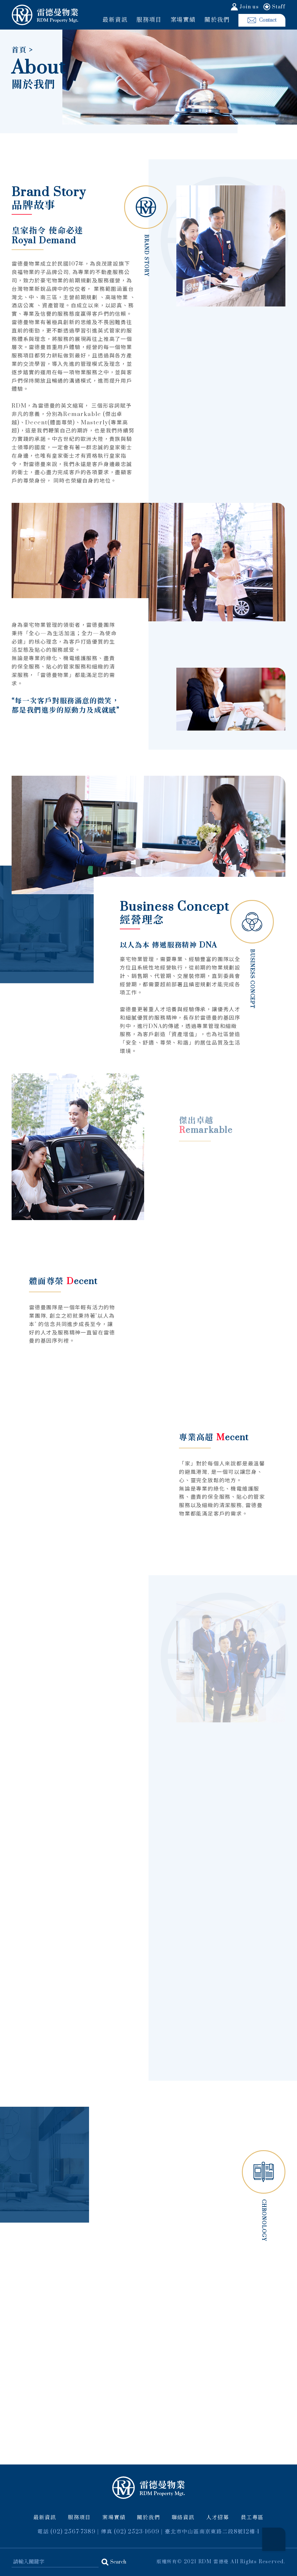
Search (118, 2562)
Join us (249, 7)
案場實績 (183, 20)
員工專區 (252, 2517)
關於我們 (217, 20)
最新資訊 (115, 20)
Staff (278, 7)
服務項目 (149, 20)
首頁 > (22, 50)
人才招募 (217, 2517)
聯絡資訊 (183, 2517)
